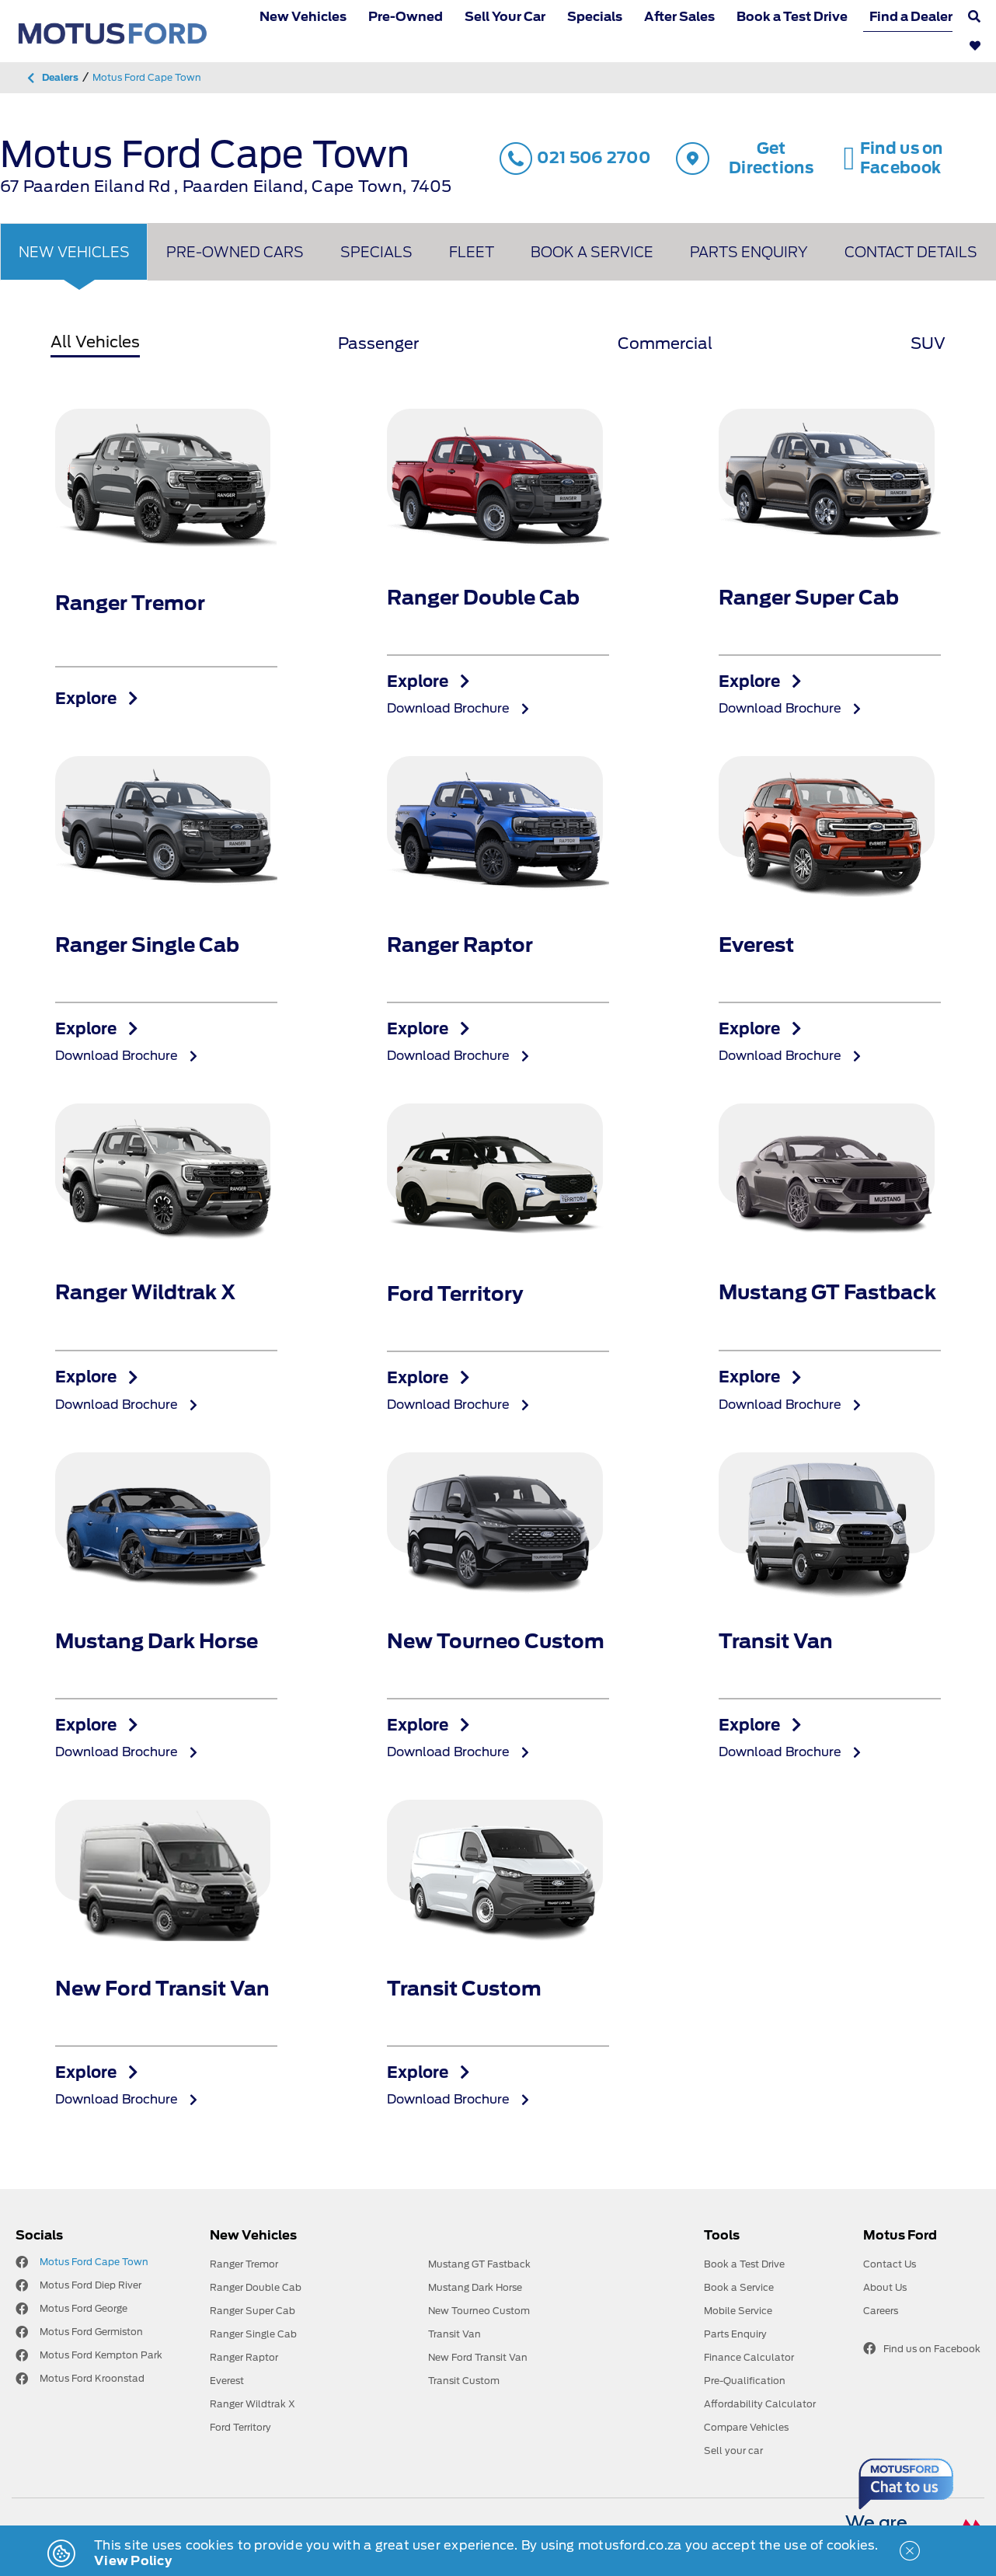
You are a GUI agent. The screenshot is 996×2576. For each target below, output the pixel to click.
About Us (885, 2287)
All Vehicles (95, 342)
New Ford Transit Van (478, 2357)
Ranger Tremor (244, 2264)
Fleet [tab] (471, 252)
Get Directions (744, 158)
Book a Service (739, 2287)
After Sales (679, 16)
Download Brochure (458, 708)
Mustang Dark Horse (475, 2287)
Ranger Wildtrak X (252, 2404)
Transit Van (454, 2334)
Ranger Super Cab (252, 2310)
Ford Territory (240, 2427)
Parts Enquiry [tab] (749, 252)
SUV (928, 343)
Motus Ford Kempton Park (101, 2355)
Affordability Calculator (760, 2404)
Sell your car (733, 2450)
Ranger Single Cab (253, 2334)
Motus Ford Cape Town (94, 2262)
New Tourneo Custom (479, 2310)
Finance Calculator (749, 2357)
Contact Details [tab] (911, 252)
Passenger (378, 343)
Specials (594, 16)
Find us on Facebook (921, 2348)
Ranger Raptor (244, 2357)
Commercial (665, 343)
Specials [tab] (376, 252)
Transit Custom (464, 2380)
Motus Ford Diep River (90, 2285)
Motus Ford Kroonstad (92, 2378)
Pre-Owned (405, 16)
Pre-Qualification (744, 2380)
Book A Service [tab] (592, 252)
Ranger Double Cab (255, 2287)
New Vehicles (303, 16)
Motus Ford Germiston (91, 2331)
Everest (227, 2380)
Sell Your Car (505, 16)
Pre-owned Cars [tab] (235, 252)
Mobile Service (738, 2310)
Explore (96, 698)
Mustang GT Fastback (479, 2264)
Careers (880, 2310)
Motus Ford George (83, 2308)
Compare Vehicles (746, 2427)
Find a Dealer (910, 16)
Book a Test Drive (792, 16)
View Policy (133, 2560)
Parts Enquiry (735, 2334)
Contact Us (889, 2264)
